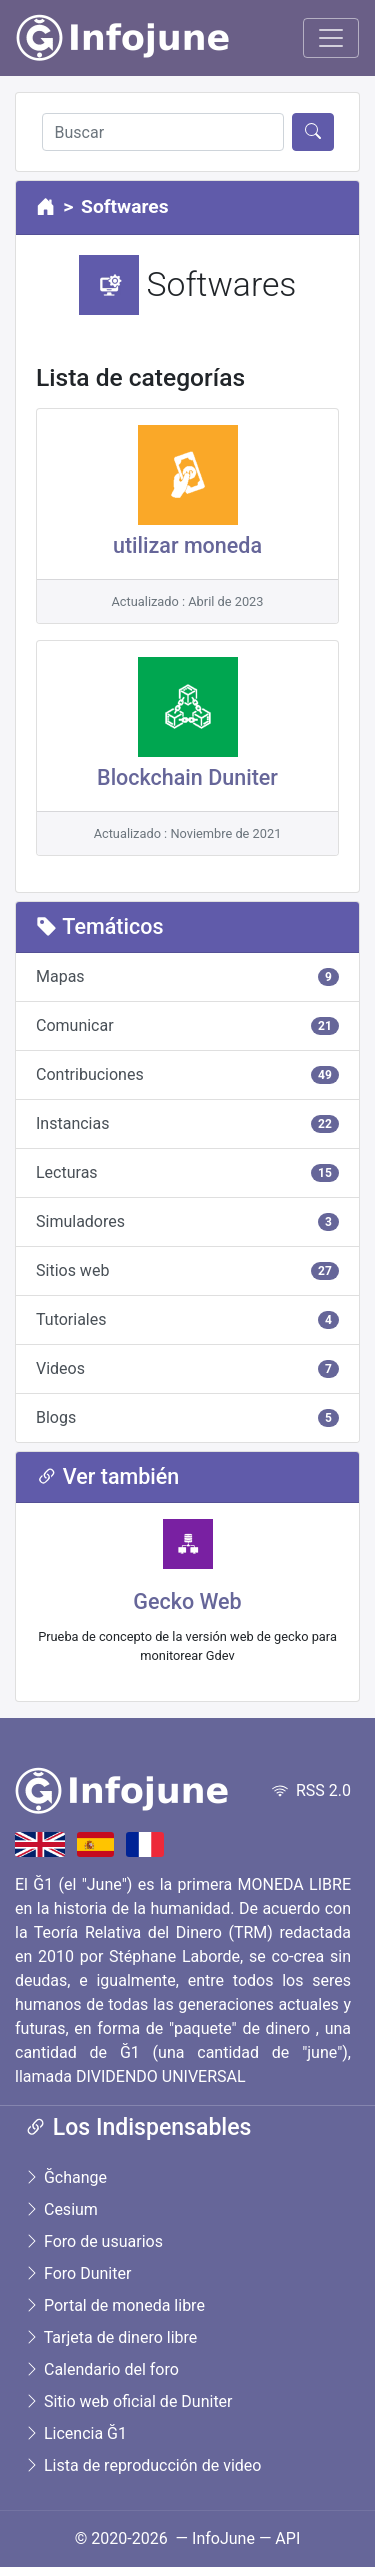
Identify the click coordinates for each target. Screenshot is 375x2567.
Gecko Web (187, 1601)
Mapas (187, 976)
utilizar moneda (187, 545)
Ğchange (65, 2177)
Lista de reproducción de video (142, 2465)
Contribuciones (187, 1074)
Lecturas (187, 1172)
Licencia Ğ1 (75, 2433)
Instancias (187, 1123)
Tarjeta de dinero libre (110, 2337)
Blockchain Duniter (187, 777)
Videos (187, 1368)
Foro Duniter (77, 2273)
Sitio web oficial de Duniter (128, 2401)
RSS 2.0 (311, 1790)
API (287, 2538)
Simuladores (187, 1221)
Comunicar (187, 1025)
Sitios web (187, 1270)
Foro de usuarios (93, 2241)
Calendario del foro (101, 2369)
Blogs (187, 1417)
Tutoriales (187, 1319)
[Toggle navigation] (331, 38)
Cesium (61, 2209)
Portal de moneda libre (114, 2305)
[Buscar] (163, 132)
